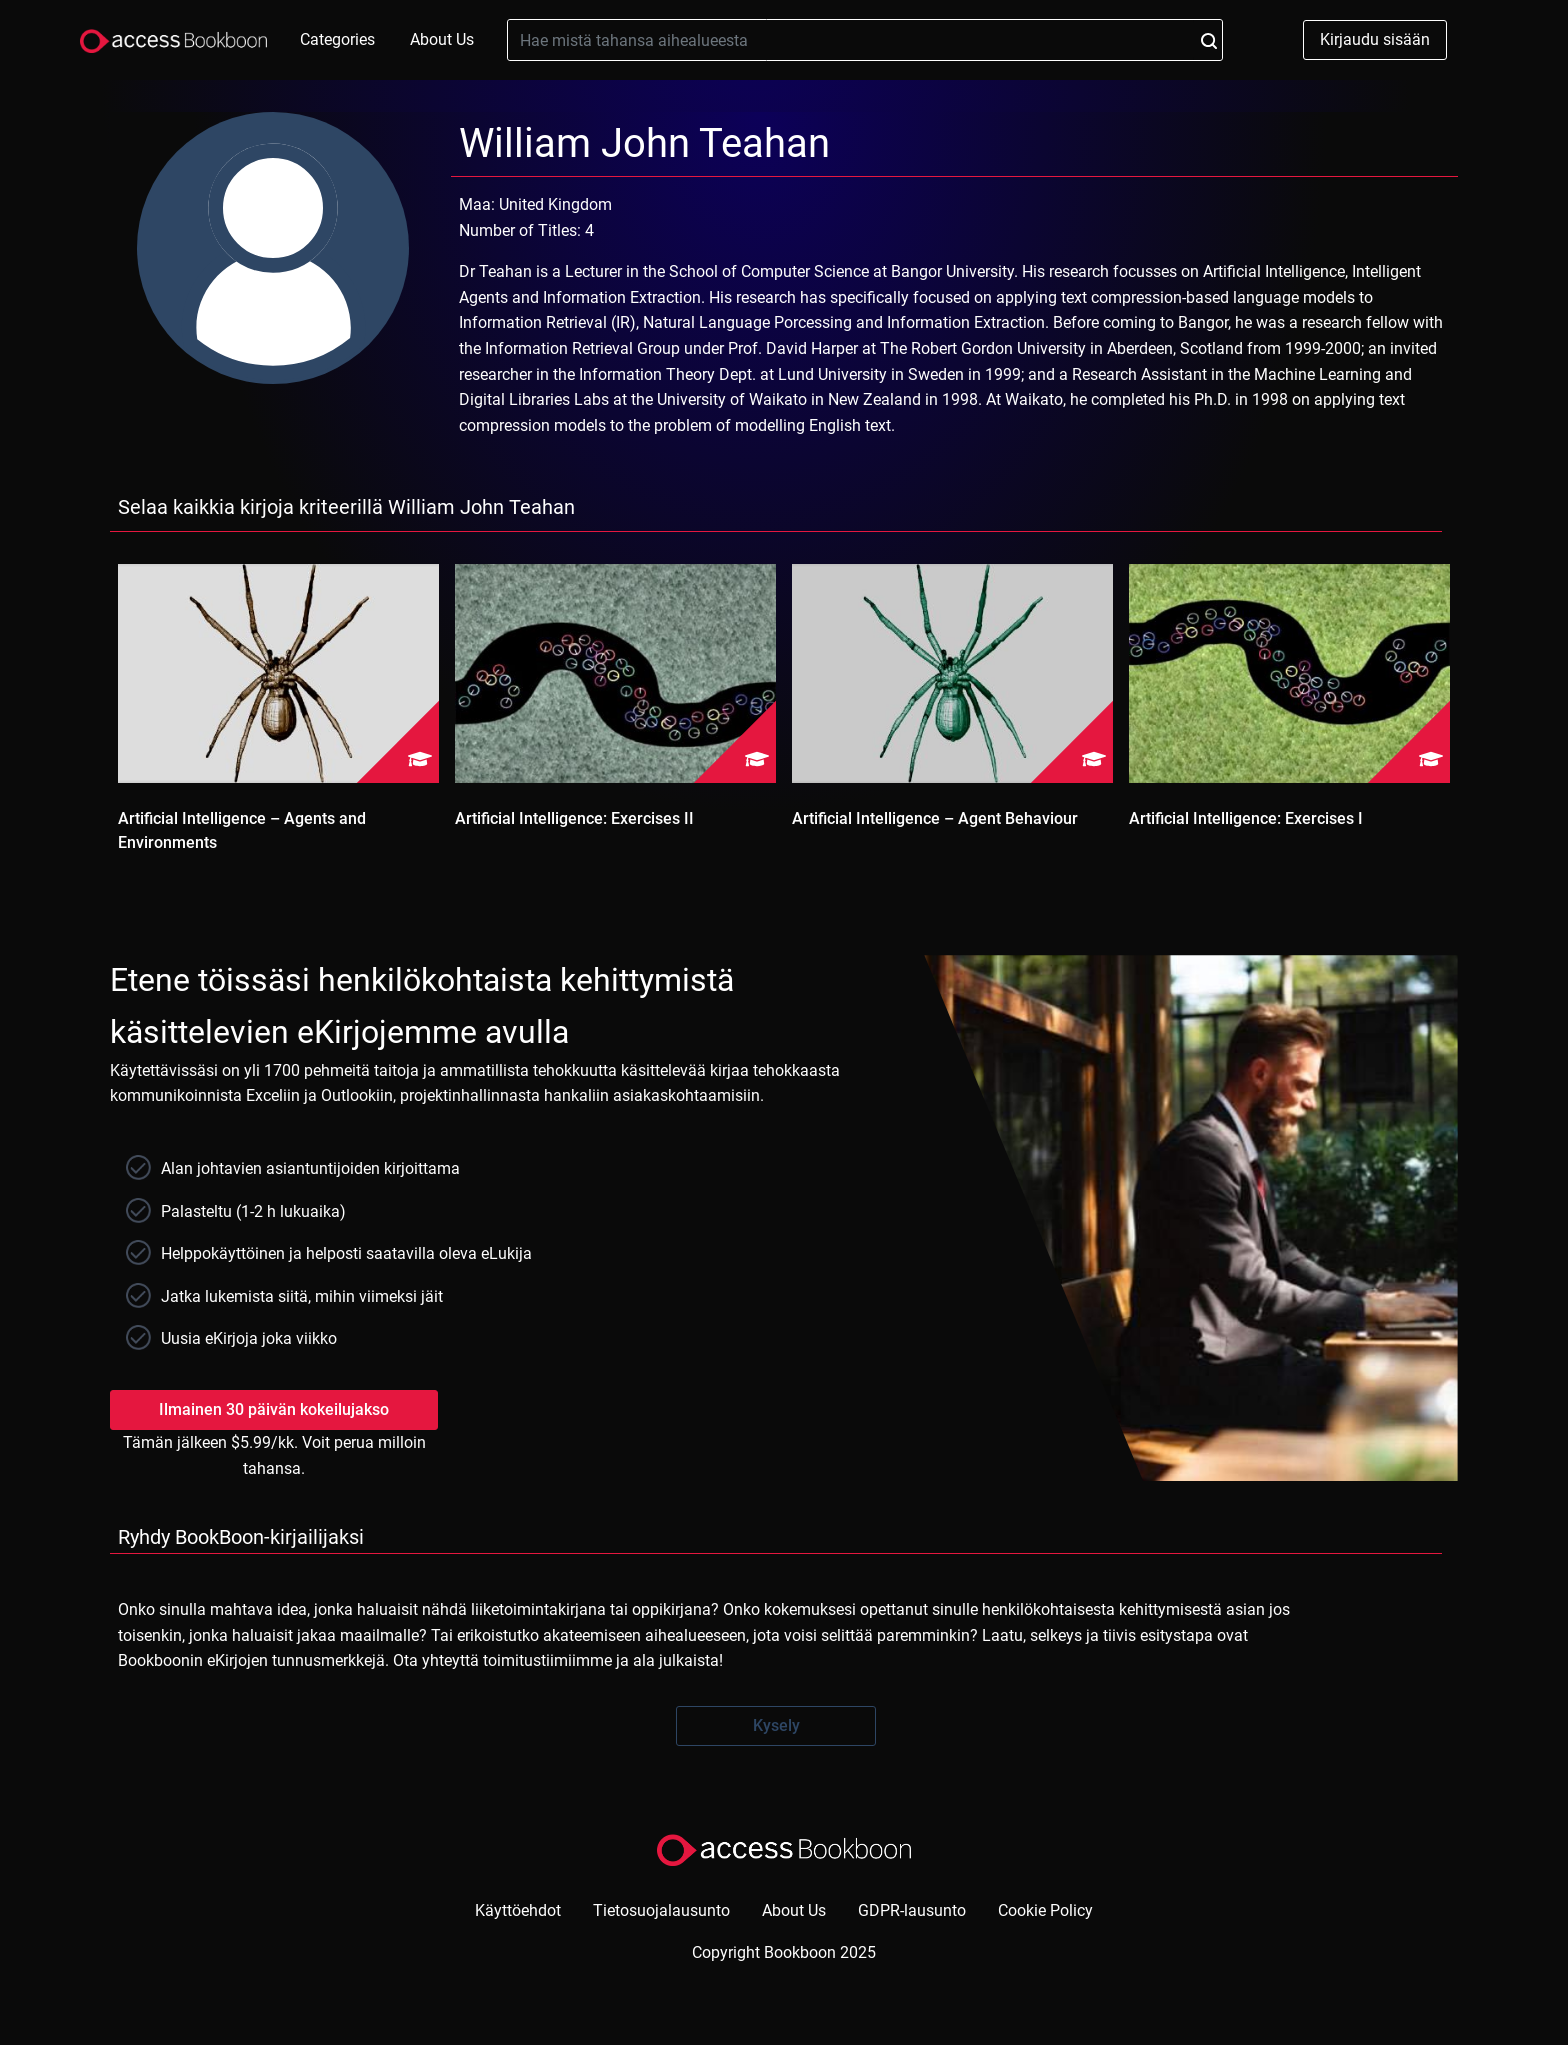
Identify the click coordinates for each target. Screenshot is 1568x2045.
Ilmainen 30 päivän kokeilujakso (274, 1409)
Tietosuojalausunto (661, 1910)
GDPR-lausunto (912, 1910)
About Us (442, 39)
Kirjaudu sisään (1375, 39)
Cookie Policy (1045, 1910)
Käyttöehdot (518, 1910)
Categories (337, 39)
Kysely (776, 1725)
